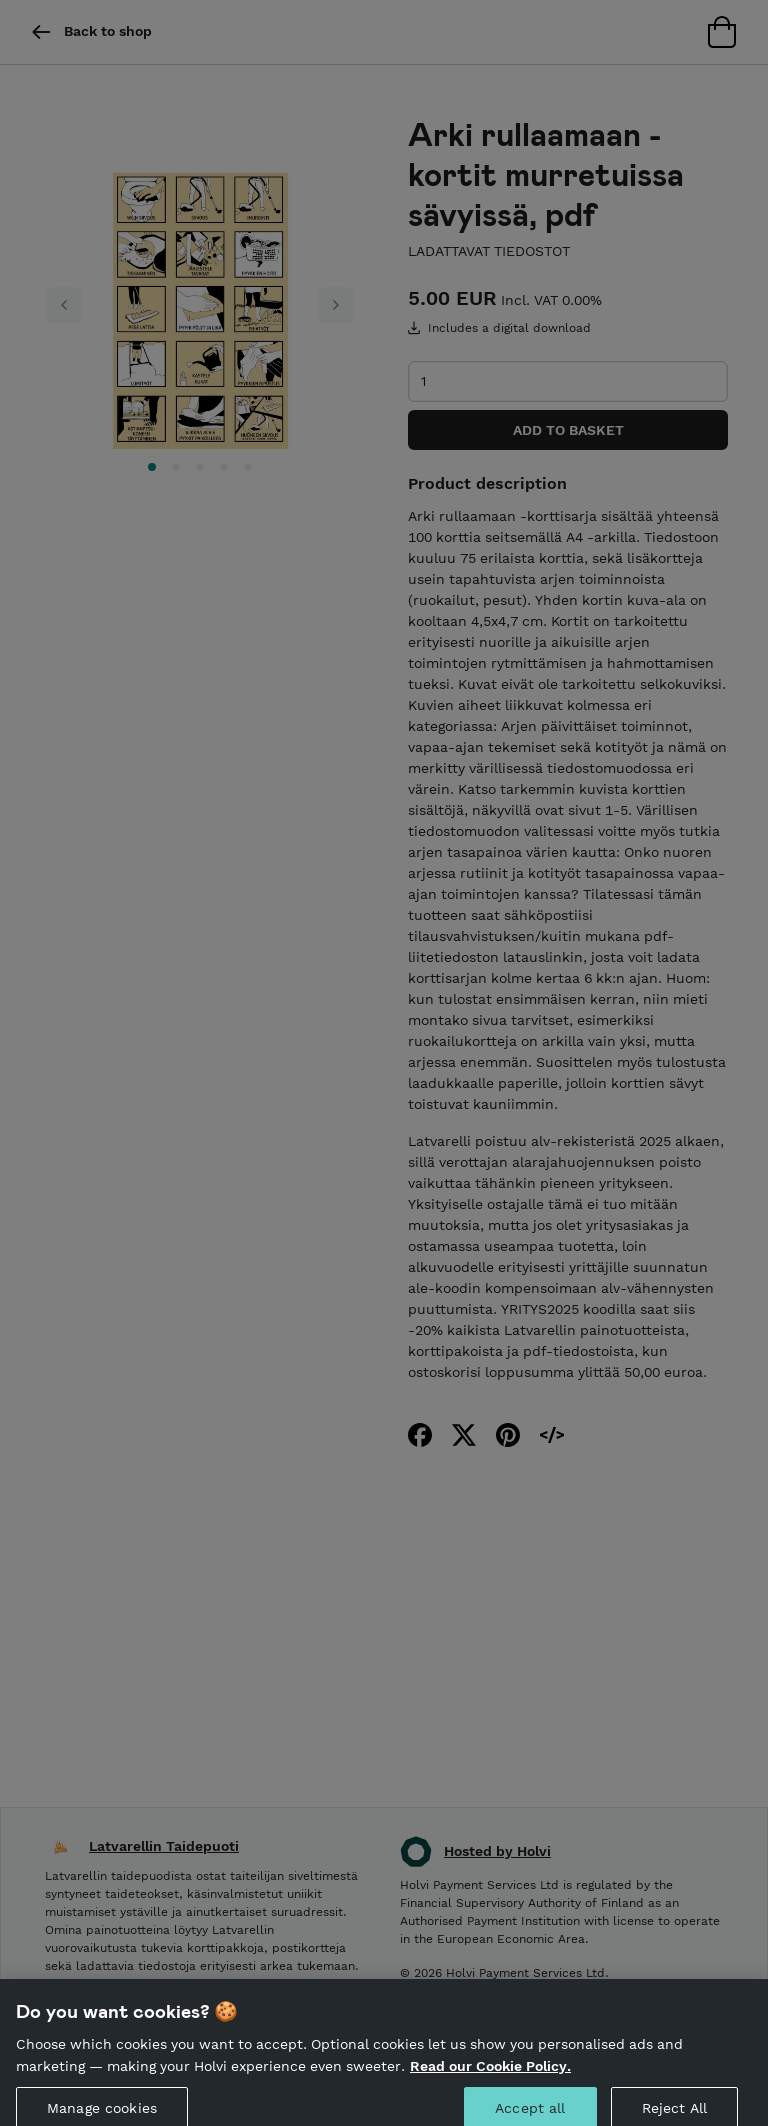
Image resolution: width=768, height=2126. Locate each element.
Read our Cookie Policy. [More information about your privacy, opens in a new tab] (490, 2075)
